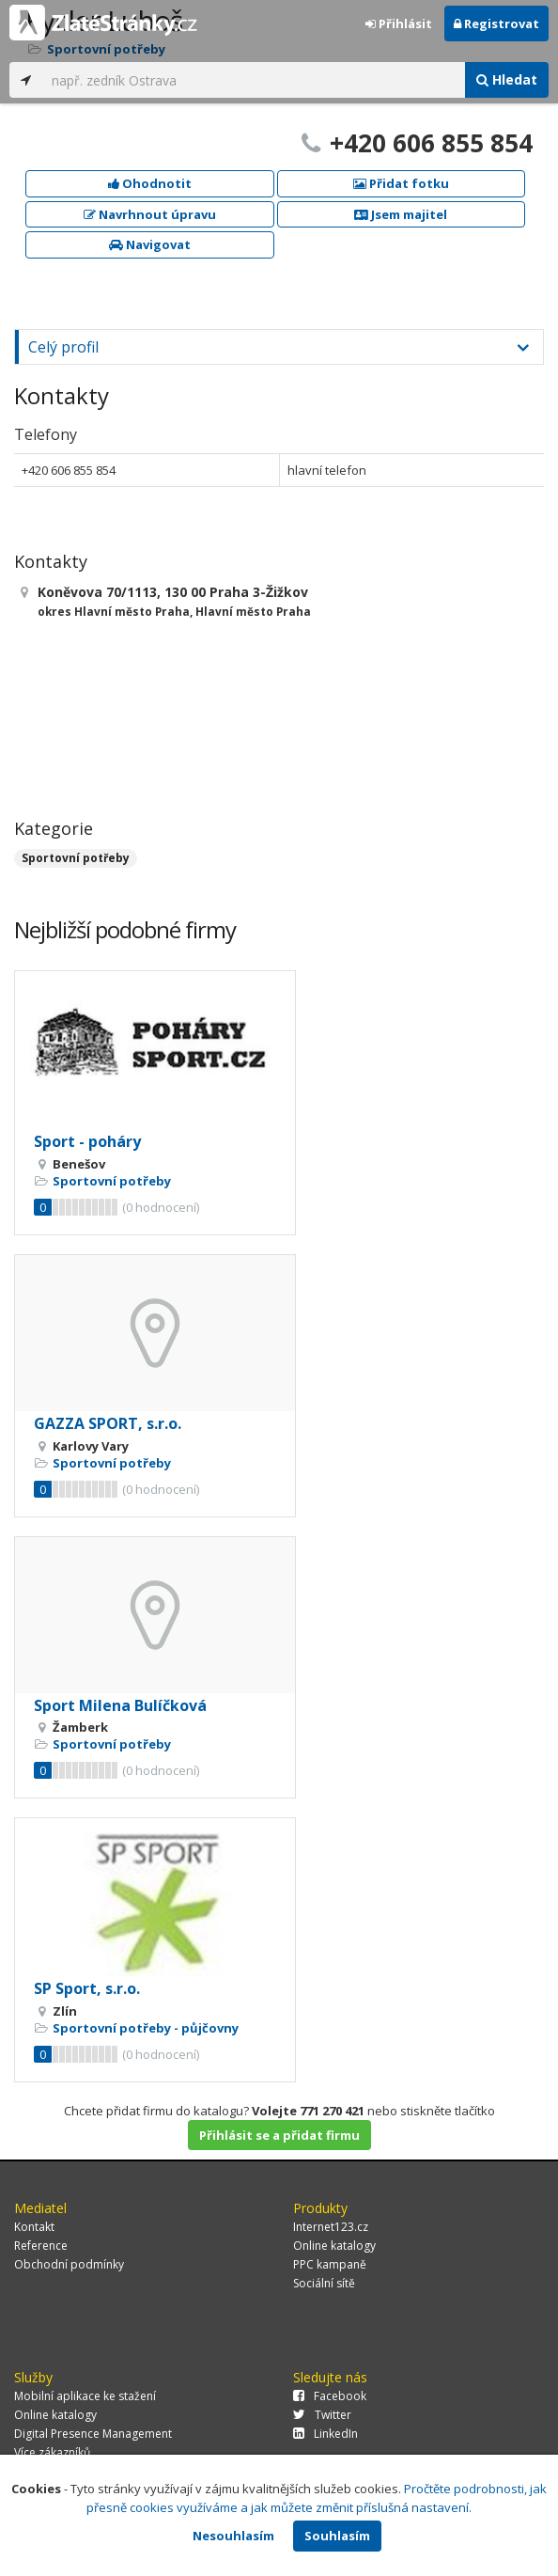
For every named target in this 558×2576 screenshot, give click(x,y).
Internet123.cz (330, 2227)
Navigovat (150, 244)
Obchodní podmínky (69, 2264)
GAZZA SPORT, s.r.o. (107, 1423)
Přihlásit (398, 23)
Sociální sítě (324, 2283)
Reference (41, 2246)
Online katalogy (334, 2246)
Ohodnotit (150, 183)
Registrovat (496, 23)
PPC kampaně (329, 2264)
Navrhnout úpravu (150, 214)
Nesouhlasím (233, 2535)
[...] (253, 80)
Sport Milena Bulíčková (120, 1705)
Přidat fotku (401, 183)
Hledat (506, 79)
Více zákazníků (52, 2452)
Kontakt (34, 2227)
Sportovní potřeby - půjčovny (146, 2027)
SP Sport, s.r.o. (87, 1988)
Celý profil (63, 347)
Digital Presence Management (93, 2434)
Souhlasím (337, 2535)
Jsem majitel (400, 214)
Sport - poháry (87, 1141)
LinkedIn (325, 2434)
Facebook (329, 2396)
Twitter (322, 2415)
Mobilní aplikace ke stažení (85, 2396)
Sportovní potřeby (76, 858)
